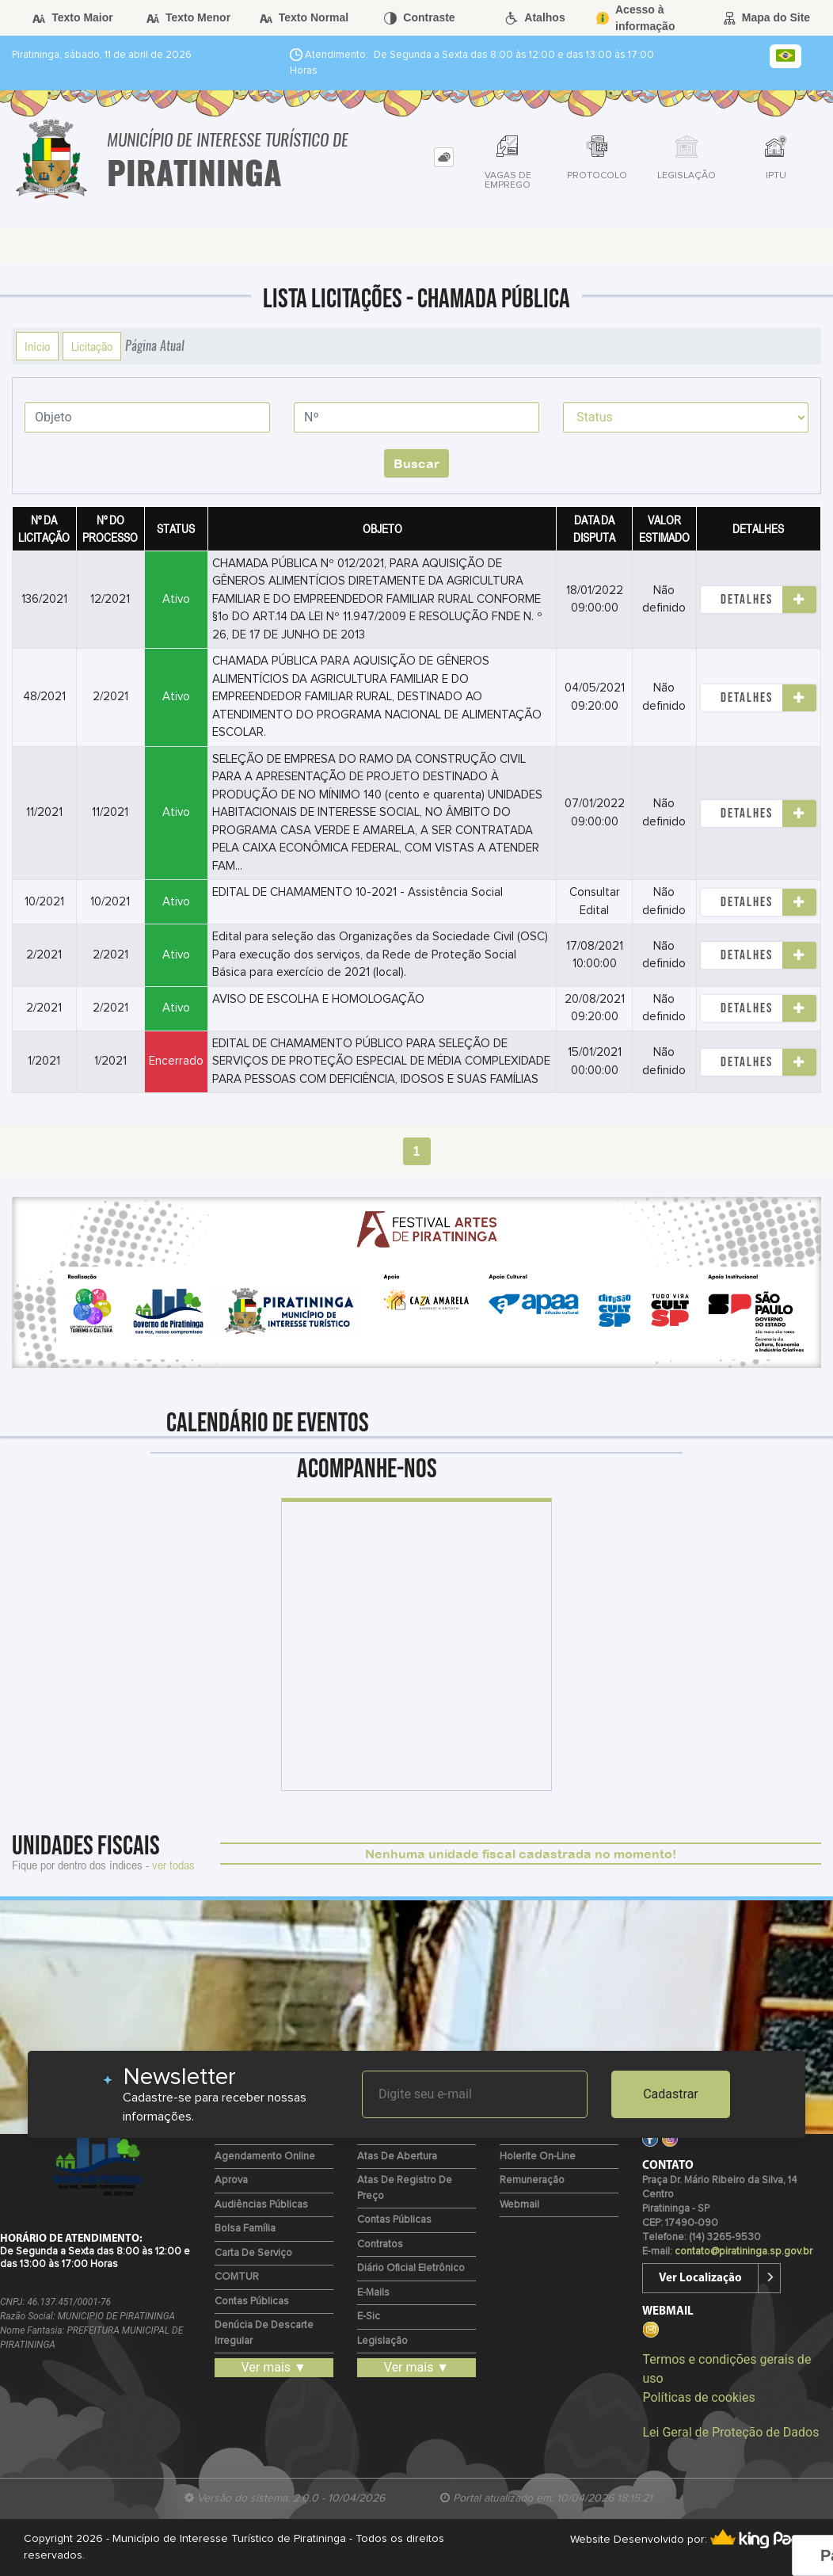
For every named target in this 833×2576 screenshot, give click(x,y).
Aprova (231, 2180)
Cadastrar (670, 2094)
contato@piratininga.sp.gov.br (743, 2251)
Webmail (519, 2205)
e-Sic (368, 2316)
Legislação (382, 2341)
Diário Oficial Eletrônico (411, 2268)
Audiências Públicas (261, 2205)
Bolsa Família (245, 2229)
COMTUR (237, 2277)
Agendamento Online (265, 2156)
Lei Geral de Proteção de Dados (730, 2432)
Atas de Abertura (397, 2156)
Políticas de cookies (698, 2397)
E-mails (373, 2293)
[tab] (444, 157)
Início (37, 346)
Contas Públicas (252, 2301)
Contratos (380, 2244)
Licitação (91, 346)
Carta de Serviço (253, 2253)
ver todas (173, 1865)
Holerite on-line (538, 2156)
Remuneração (532, 2180)
